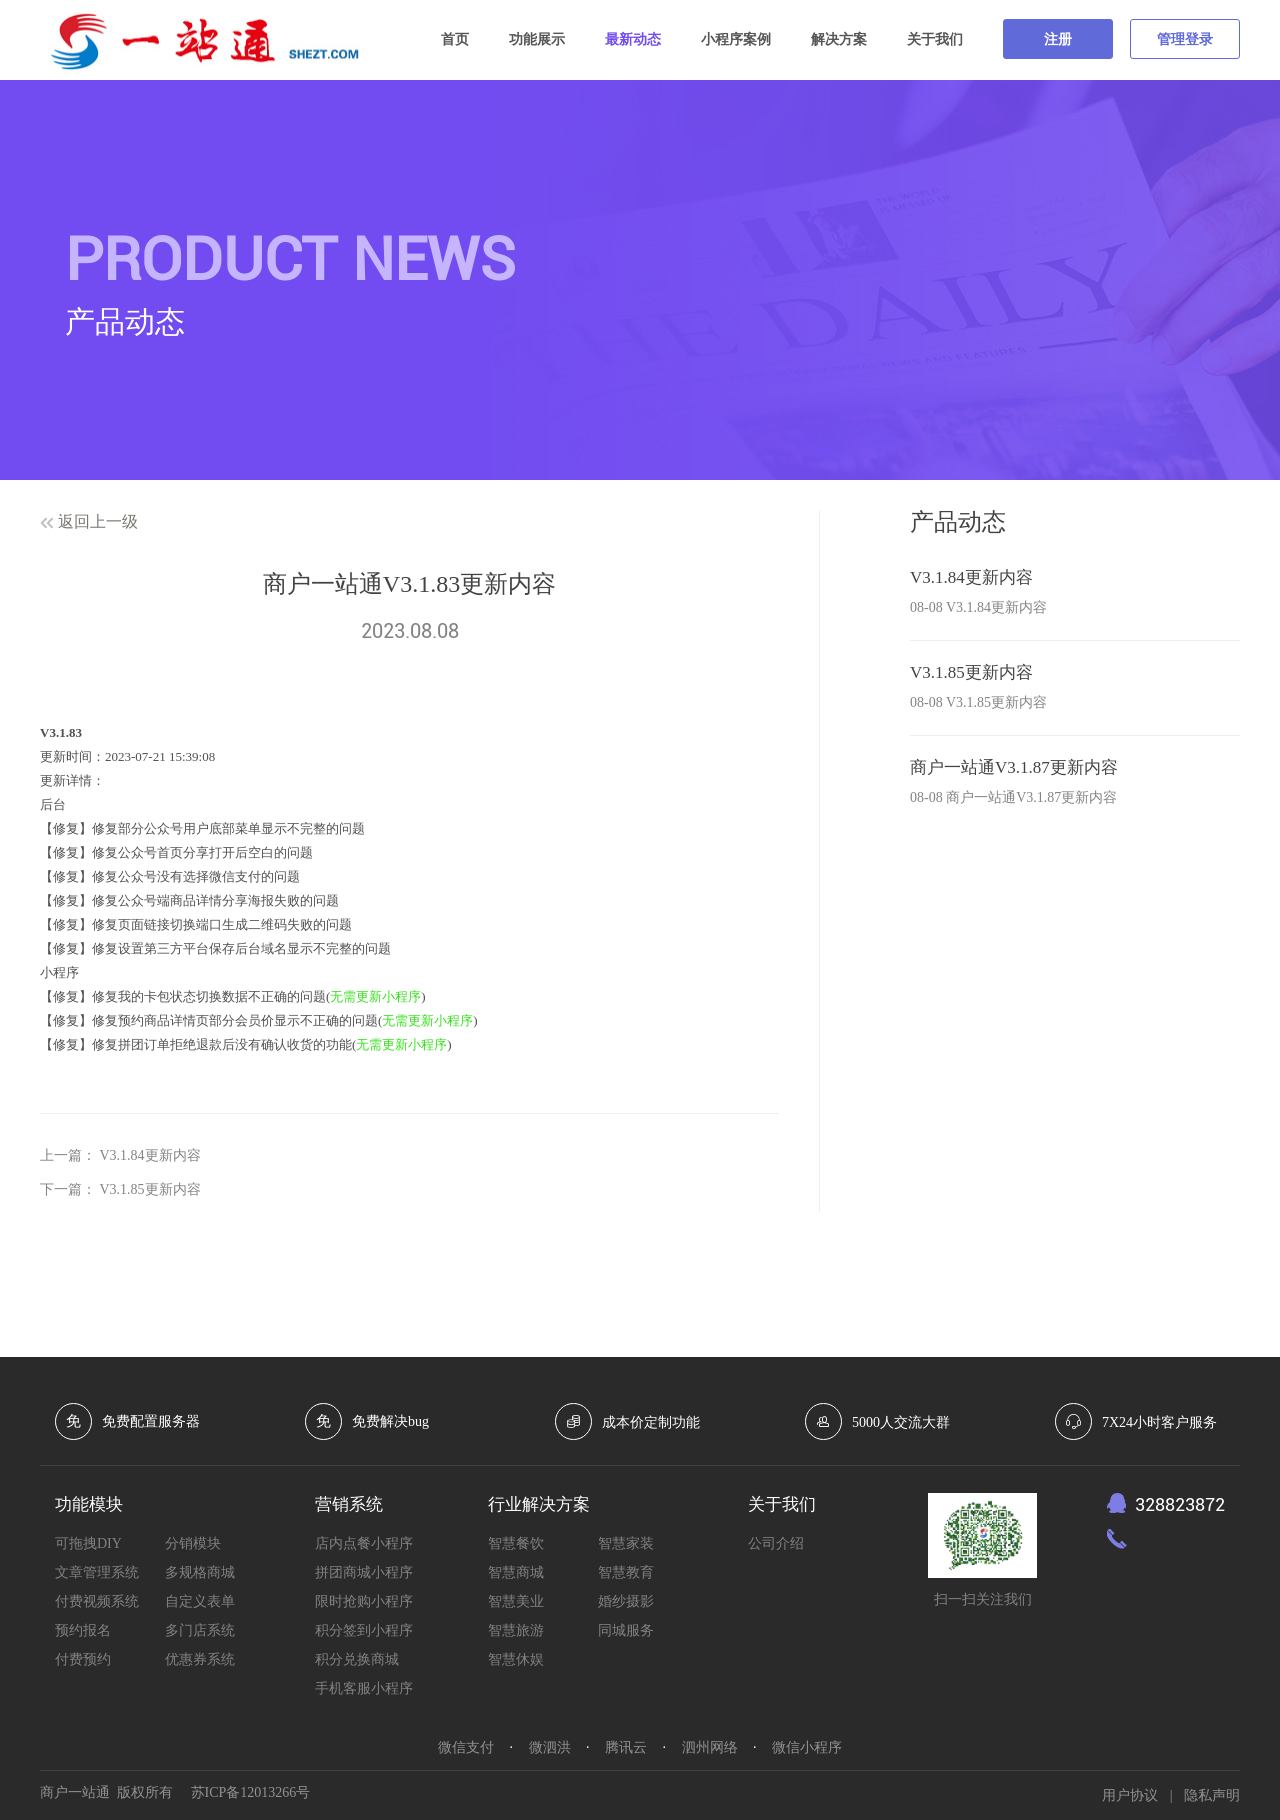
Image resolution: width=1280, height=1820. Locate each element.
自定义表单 (200, 1601)
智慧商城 (516, 1572)
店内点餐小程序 (364, 1543)
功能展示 (537, 39)
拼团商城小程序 (364, 1572)
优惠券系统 (200, 1659)
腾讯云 (626, 1747)
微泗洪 (550, 1747)
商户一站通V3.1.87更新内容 (1014, 767)
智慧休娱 (516, 1659)
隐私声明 (1212, 1795)
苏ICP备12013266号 (251, 1792)
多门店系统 (200, 1630)
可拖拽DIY (88, 1543)
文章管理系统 (97, 1572)
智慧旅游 (516, 1630)
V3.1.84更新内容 (150, 1155)
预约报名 (83, 1630)
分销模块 (193, 1543)
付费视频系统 (97, 1601)
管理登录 (1185, 39)
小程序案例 (736, 39)
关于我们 (935, 39)
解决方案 (839, 39)
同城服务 (626, 1630)
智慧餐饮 (516, 1543)
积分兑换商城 (357, 1659)
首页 (455, 39)
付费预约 (83, 1659)
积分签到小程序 (364, 1630)
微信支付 (466, 1747)
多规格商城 (200, 1572)
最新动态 (633, 39)
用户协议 (1130, 1795)
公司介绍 (776, 1543)
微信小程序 (807, 1747)
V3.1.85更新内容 (150, 1189)
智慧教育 (626, 1572)
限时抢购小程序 (364, 1601)
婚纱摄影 (626, 1601)
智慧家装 (626, 1543)
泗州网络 (710, 1747)
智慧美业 (516, 1601)
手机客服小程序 (364, 1688)
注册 (1058, 39)
